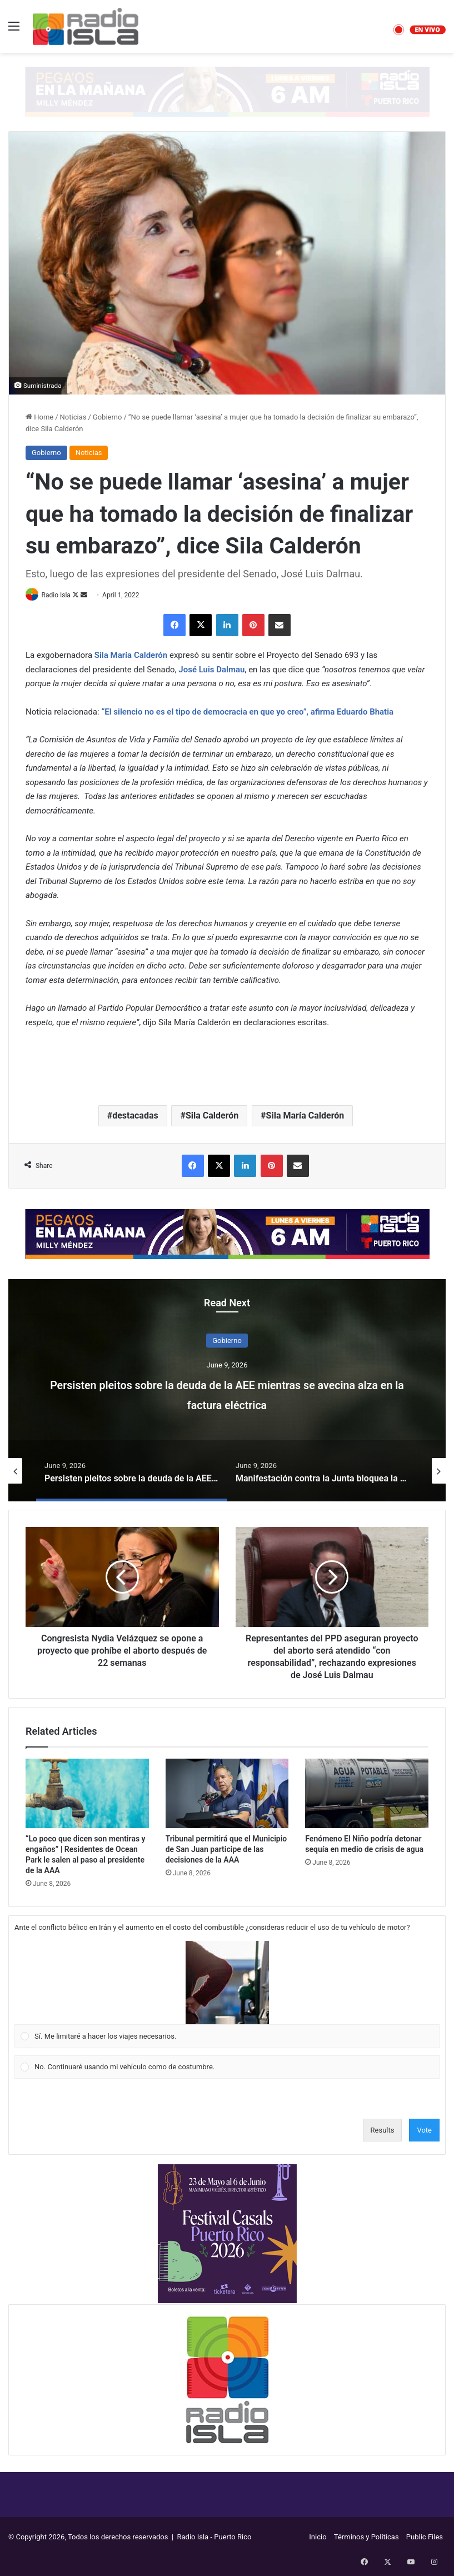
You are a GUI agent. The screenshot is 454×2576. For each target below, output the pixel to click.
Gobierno (107, 417)
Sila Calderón (212, 1116)
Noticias (73, 417)
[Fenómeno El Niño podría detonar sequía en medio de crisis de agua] (366, 1794)
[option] (227, 1391)
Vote (424, 2130)
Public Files (424, 2538)
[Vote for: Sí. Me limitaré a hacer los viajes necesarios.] (227, 1995)
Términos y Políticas (366, 2538)
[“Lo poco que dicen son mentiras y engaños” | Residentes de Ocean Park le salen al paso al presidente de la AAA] (87, 1794)
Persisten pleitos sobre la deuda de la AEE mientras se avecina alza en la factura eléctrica (227, 1394)
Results (383, 2130)
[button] (227, 1983)
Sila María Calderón (305, 1116)
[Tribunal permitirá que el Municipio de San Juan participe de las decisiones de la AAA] (227, 1794)
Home (39, 417)
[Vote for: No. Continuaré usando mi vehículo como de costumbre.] (227, 2068)
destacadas (135, 1116)
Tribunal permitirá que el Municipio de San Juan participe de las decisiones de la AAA (226, 1850)
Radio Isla (60, 595)
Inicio (317, 2538)
